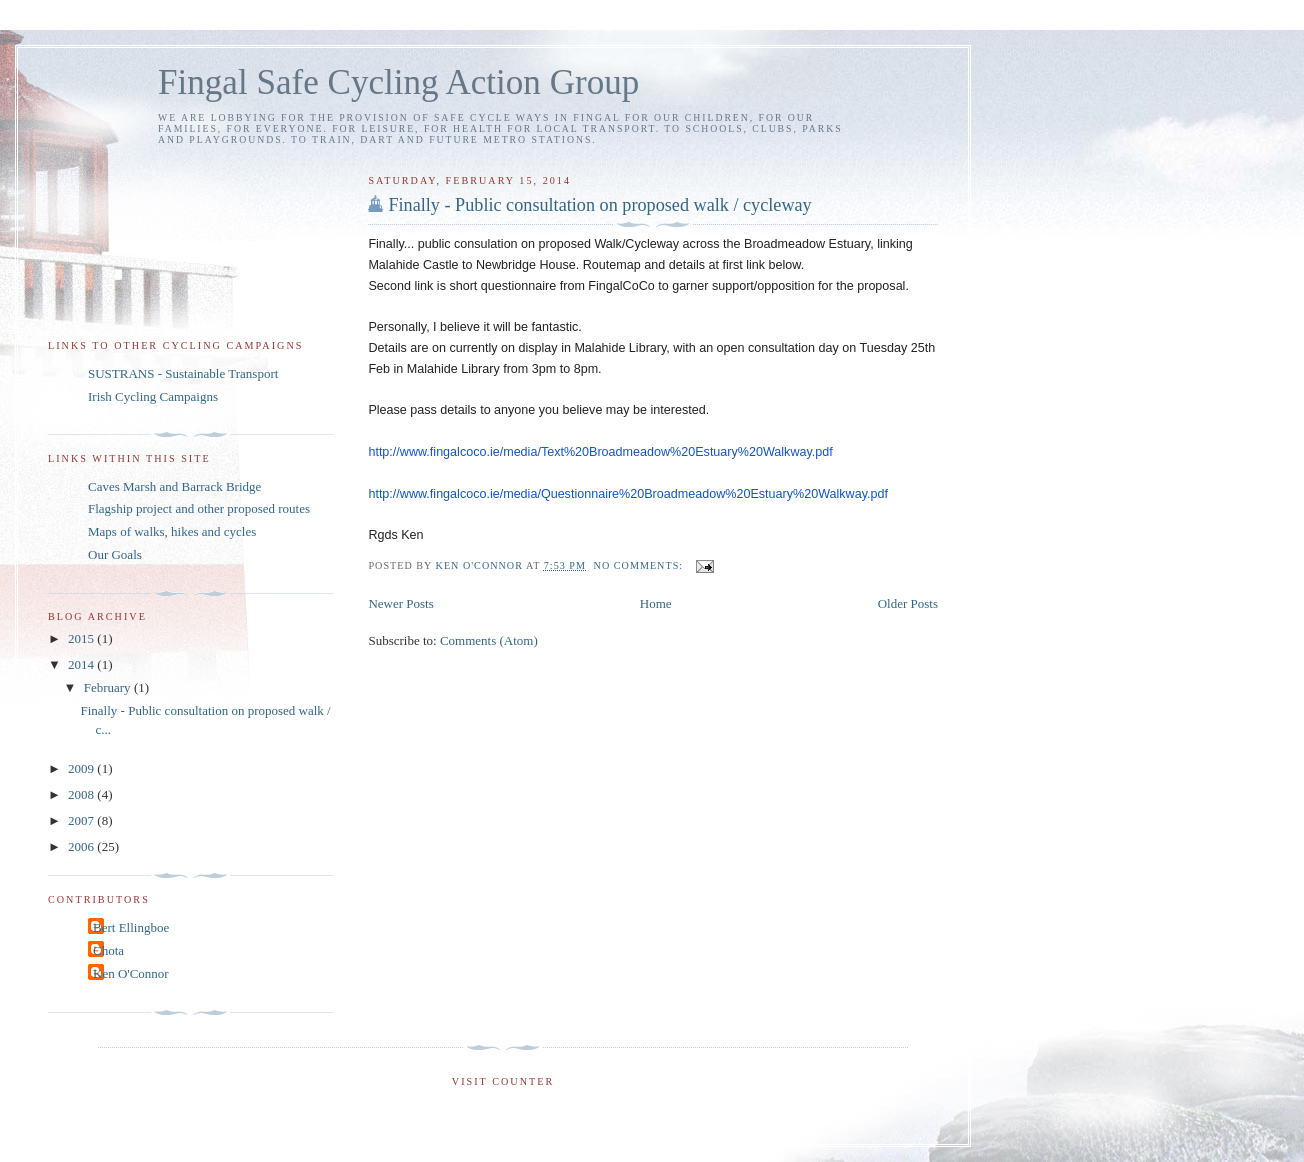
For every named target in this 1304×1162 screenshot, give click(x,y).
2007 (82, 820)
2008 (82, 794)
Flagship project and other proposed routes (199, 508)
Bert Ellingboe (131, 927)
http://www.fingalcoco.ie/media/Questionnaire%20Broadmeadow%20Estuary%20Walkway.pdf (628, 494)
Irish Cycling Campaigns (153, 396)
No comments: (640, 565)
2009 (82, 768)
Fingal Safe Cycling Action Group (398, 82)
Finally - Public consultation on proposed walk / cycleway (599, 205)
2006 (82, 846)
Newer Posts (400, 603)
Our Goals (115, 554)
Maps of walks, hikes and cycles (172, 531)
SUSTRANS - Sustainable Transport (183, 373)
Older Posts (908, 603)
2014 (82, 664)
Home (656, 603)
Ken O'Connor (131, 973)
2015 (82, 638)
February (109, 687)
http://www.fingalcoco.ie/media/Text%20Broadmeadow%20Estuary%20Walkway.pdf (600, 452)
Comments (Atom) (489, 640)
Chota (108, 950)
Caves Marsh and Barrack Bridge (174, 486)
